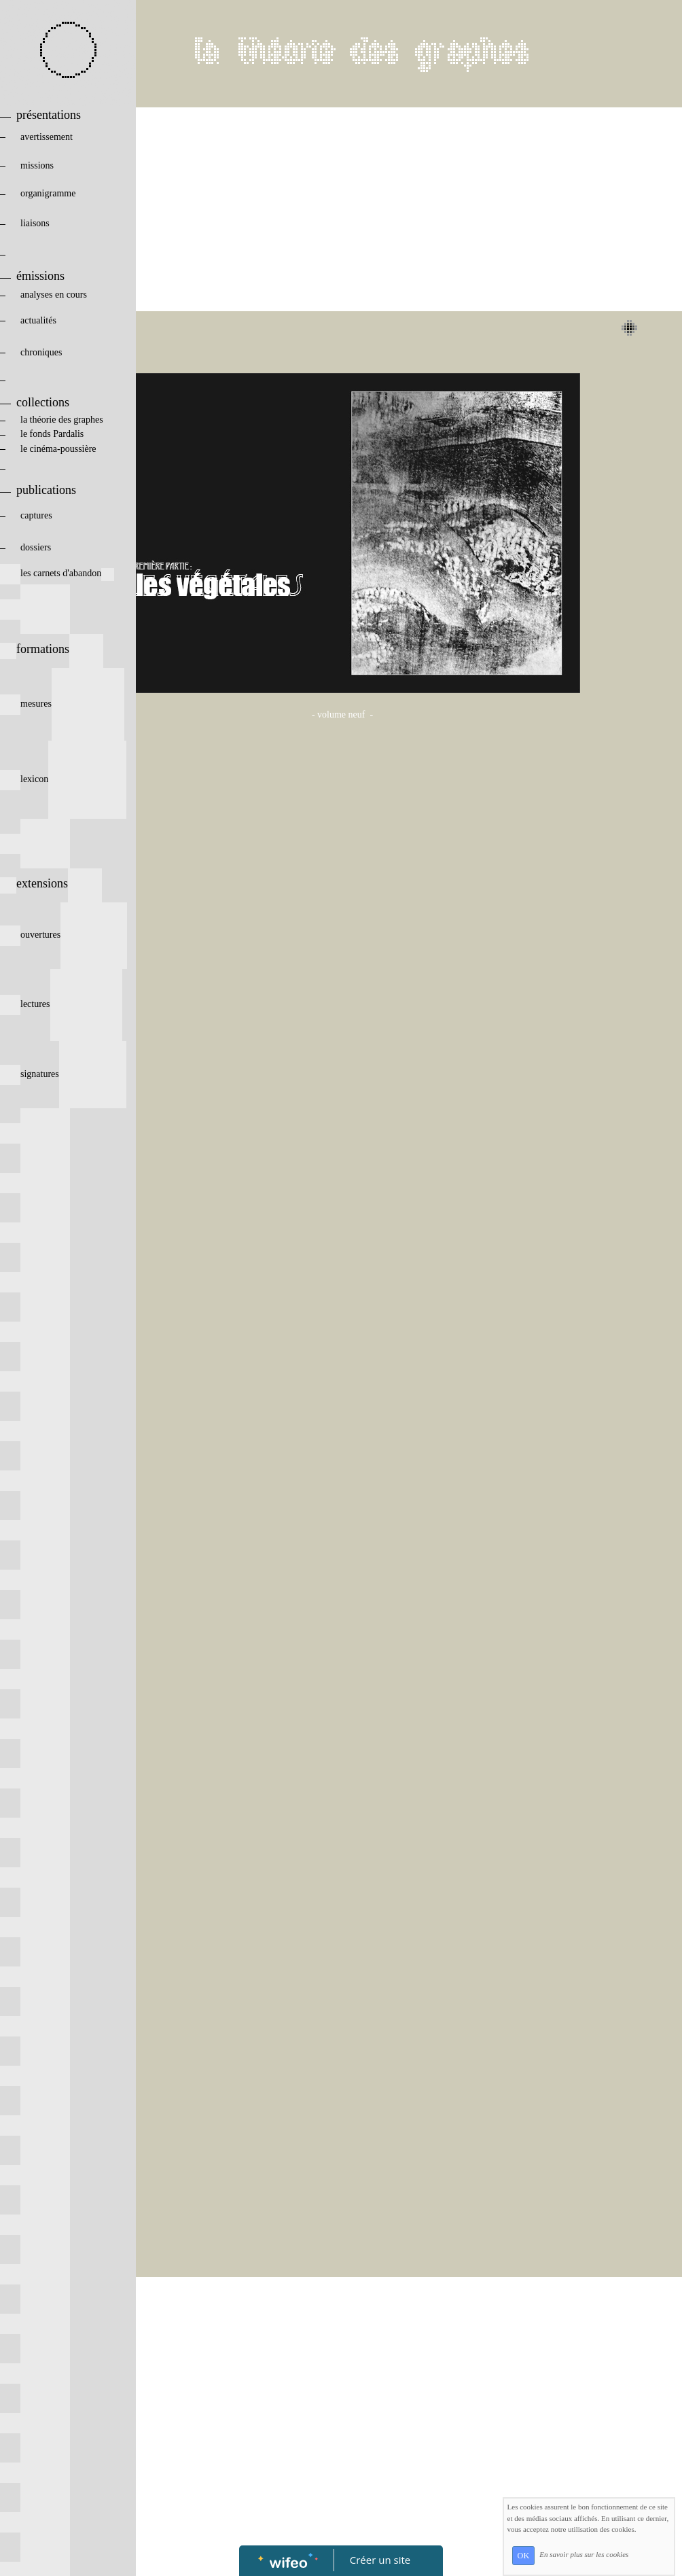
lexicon (63, 779)
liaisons (62, 223)
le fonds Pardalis (55, 434)
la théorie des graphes (51, 419)
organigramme (60, 193)
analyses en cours (61, 294)
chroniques (62, 352)
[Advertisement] (342, 209)
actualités (61, 320)
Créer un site (380, 2559)
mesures (62, 704)
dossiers (57, 547)
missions (60, 165)
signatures (63, 1074)
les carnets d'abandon (57, 573)
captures (58, 515)
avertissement (61, 137)
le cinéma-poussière (62, 449)
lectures (61, 1004)
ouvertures (63, 935)
